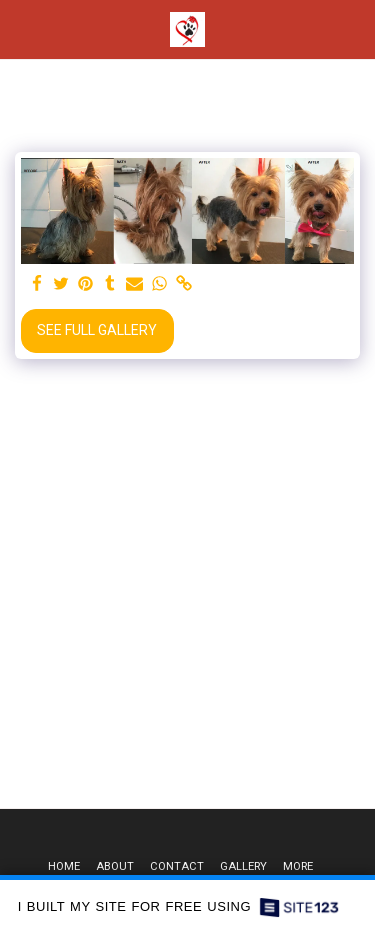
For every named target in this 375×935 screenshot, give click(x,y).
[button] (22, 29)
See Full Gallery (97, 330)
